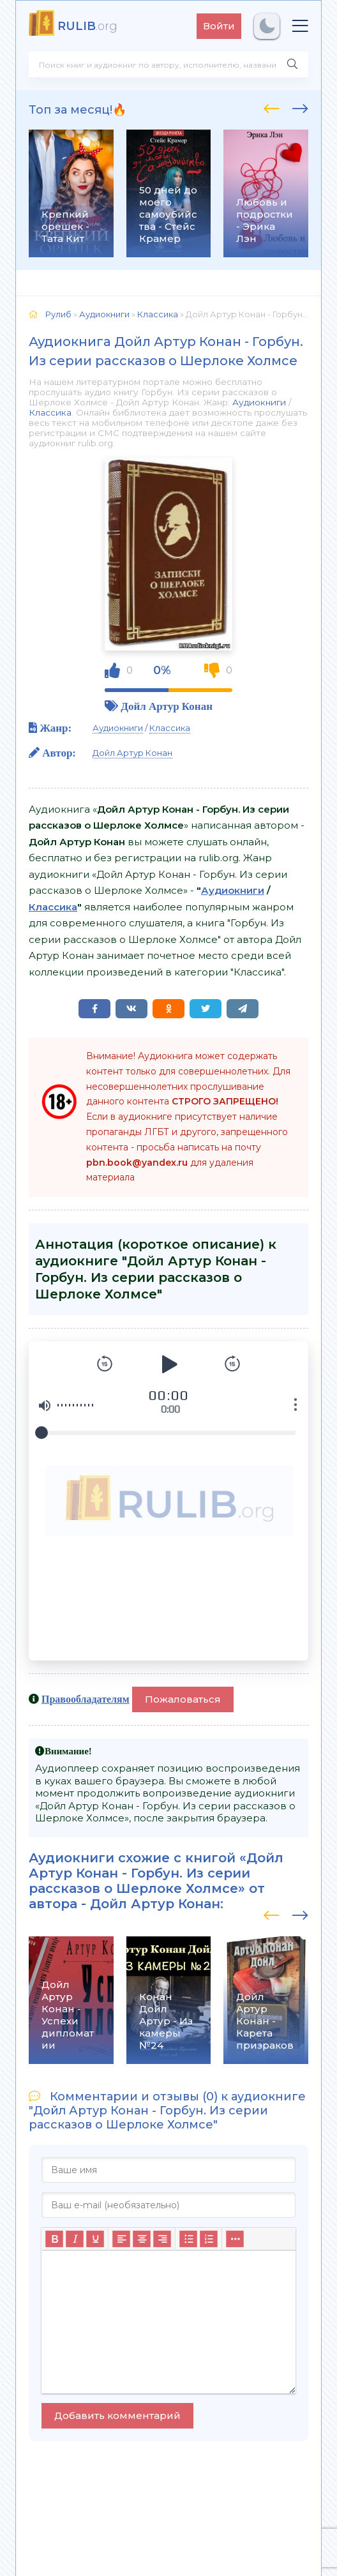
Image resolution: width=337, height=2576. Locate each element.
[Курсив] (75, 2239)
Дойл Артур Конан (167, 705)
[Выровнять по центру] (142, 2239)
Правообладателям (85, 1699)
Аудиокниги (259, 402)
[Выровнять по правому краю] (162, 2239)
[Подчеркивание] (95, 2239)
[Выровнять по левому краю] (121, 2239)
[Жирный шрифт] (54, 2239)
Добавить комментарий (117, 2415)
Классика (50, 412)
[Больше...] (235, 2239)
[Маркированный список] (188, 2239)
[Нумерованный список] (209, 2239)
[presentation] (272, 106)
